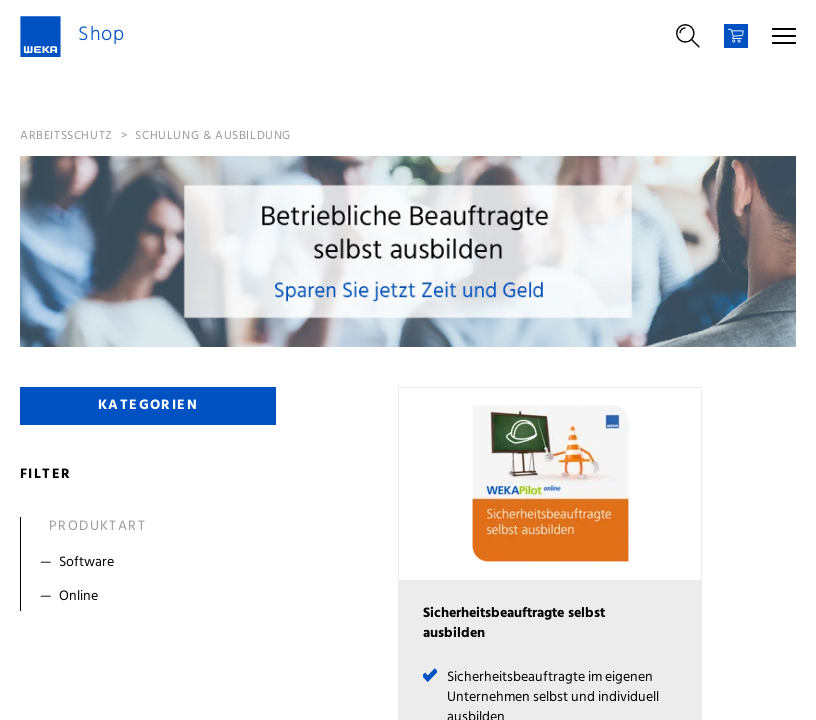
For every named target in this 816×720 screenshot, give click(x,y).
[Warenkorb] (736, 36)
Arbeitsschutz (66, 136)
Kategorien (148, 405)
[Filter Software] (152, 563)
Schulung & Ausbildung (213, 136)
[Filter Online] (152, 597)
